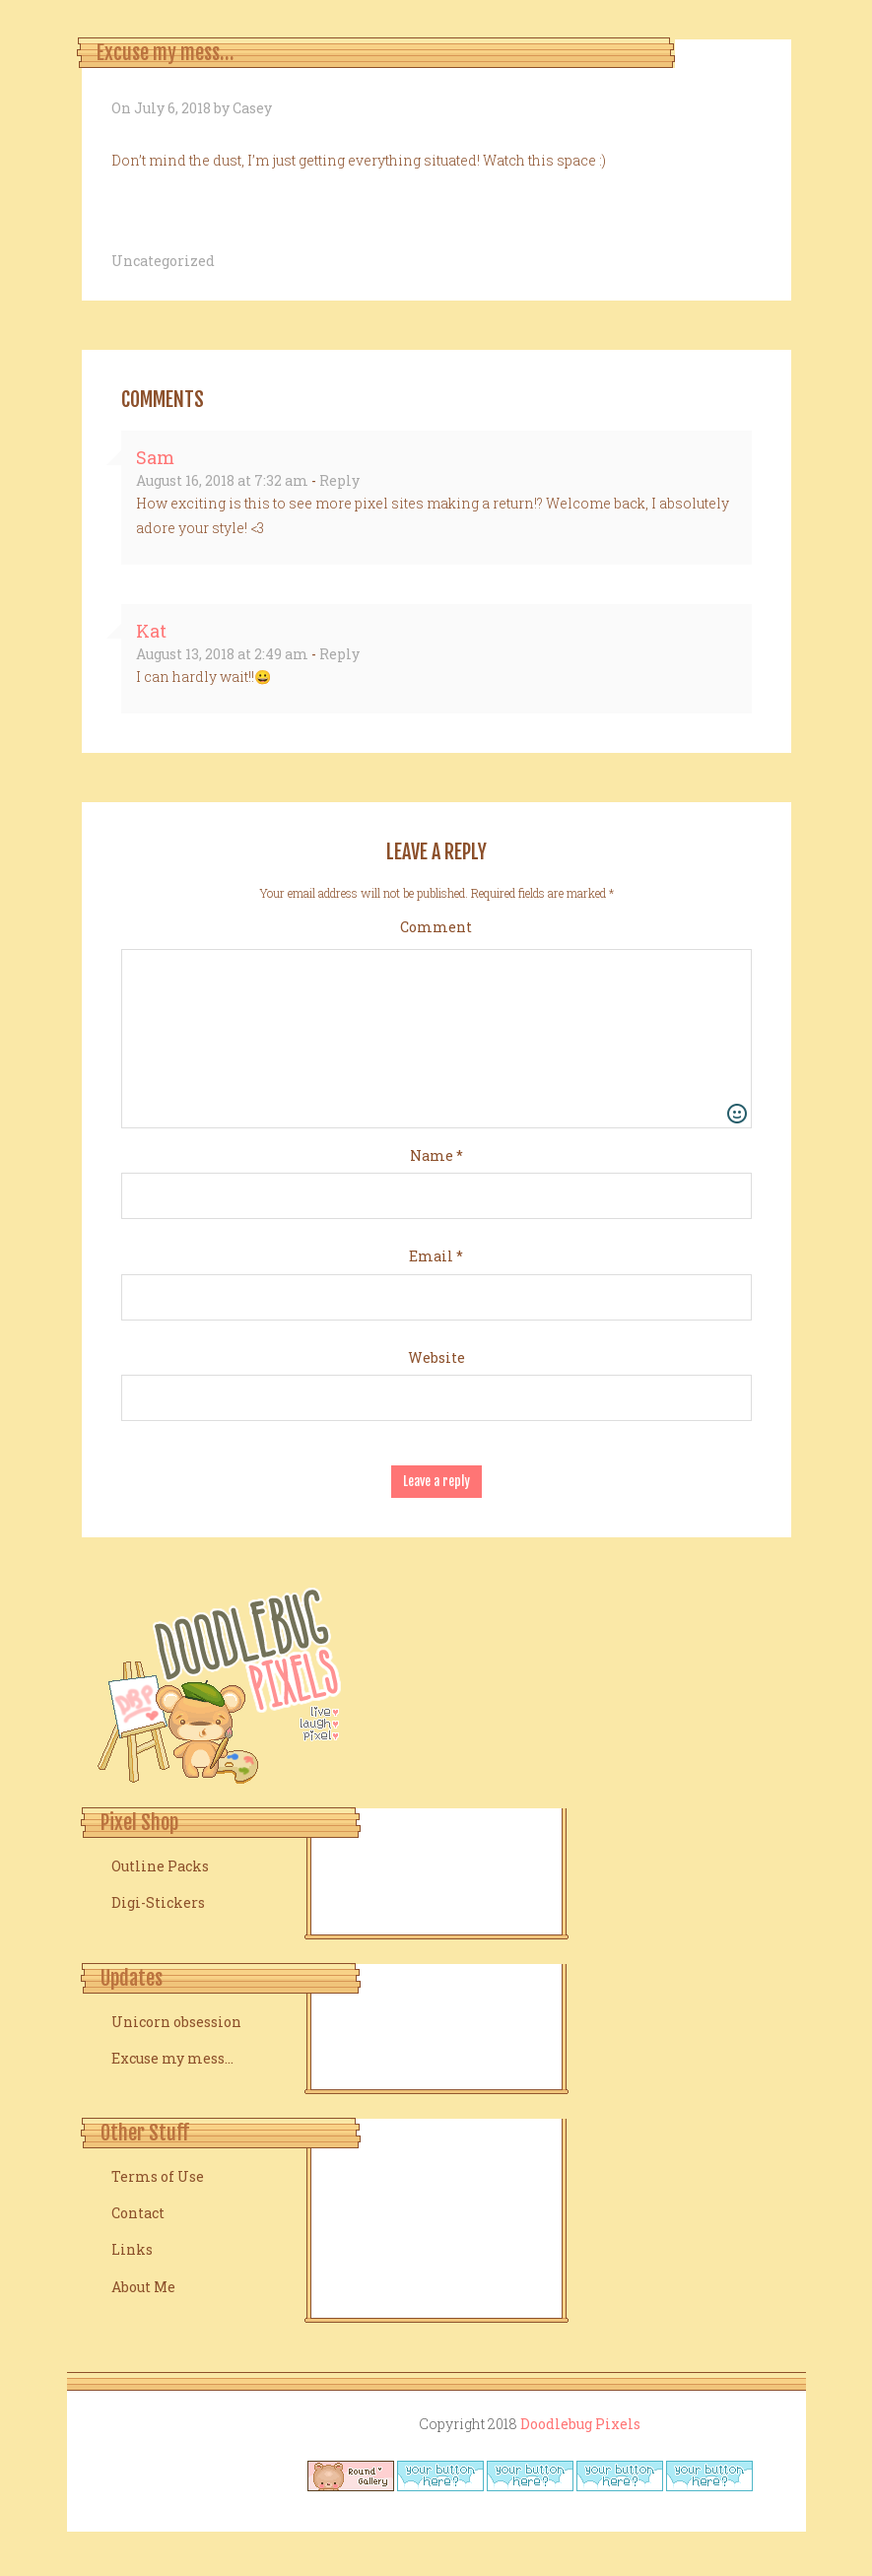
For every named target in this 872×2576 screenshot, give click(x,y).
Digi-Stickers (158, 1902)
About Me (143, 2286)
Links (132, 2249)
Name (436, 1155)
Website (436, 1357)
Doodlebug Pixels (580, 2423)
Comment (436, 926)
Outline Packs (160, 1866)
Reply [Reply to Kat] (339, 653)
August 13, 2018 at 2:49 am (222, 653)
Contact (138, 2212)
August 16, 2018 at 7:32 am (222, 480)
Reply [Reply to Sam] (339, 480)
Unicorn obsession (176, 2021)
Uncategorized (163, 260)
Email (436, 1256)
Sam (155, 457)
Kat (151, 631)
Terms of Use (157, 2176)
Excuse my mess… (172, 2058)
